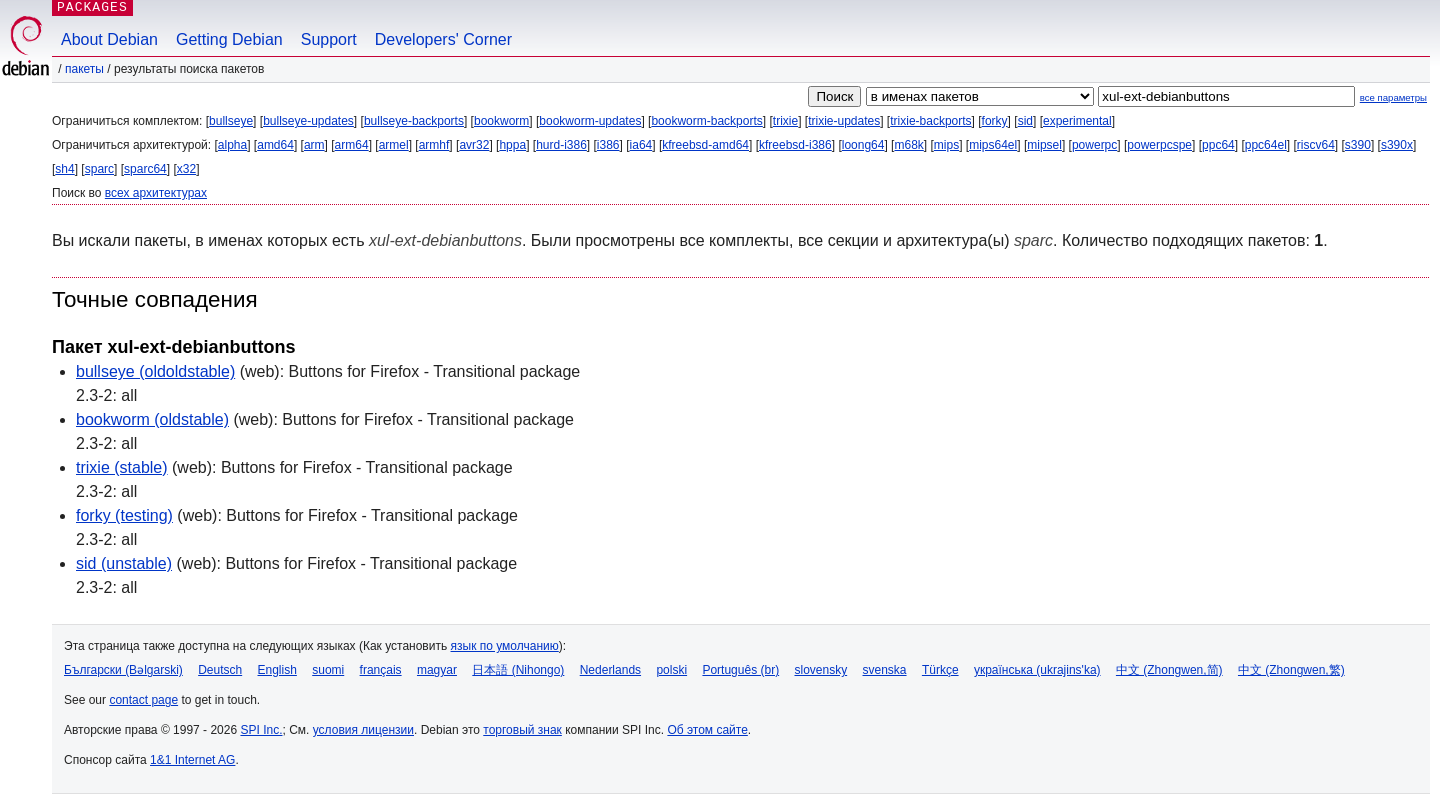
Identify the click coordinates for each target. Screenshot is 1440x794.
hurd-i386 (561, 145)
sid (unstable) (124, 563)
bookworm (501, 121)
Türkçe (940, 670)
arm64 (352, 145)
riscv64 (1316, 145)
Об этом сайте (707, 730)
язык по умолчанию (505, 646)
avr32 (474, 145)
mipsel (1044, 145)
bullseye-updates (308, 121)
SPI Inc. (261, 730)
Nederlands (610, 670)
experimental (1077, 121)
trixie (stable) (122, 467)
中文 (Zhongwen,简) (1169, 670)
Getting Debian (229, 39)
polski (671, 670)
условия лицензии (363, 730)
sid (1025, 121)
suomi (328, 670)
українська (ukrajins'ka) (1037, 670)
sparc (99, 169)
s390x (1397, 145)
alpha (232, 145)
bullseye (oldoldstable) (155, 371)
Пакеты (84, 69)
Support (329, 39)
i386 (608, 145)
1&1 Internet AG (192, 760)
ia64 (641, 145)
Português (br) (740, 670)
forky (995, 121)
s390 (1358, 145)
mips (946, 145)
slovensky (820, 670)
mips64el (993, 145)
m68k (908, 145)
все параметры (1393, 97)
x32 (186, 169)
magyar (437, 670)
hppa (512, 145)
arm (314, 145)
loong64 (863, 145)
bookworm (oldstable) (152, 419)
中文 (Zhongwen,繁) (1291, 670)
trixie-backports (930, 121)
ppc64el (1266, 145)
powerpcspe (1159, 145)
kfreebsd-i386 (795, 145)
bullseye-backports (414, 121)
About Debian (109, 39)
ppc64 (1218, 145)
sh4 (64, 169)
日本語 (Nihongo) (518, 670)
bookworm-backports (706, 121)
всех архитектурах (156, 193)
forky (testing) (124, 515)
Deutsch (220, 670)
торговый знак (522, 730)
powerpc (1094, 145)
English (277, 670)
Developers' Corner (443, 39)
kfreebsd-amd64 (705, 145)
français (381, 670)
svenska (885, 670)
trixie (785, 121)
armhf (434, 145)
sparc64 (145, 169)
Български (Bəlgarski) (123, 670)
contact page (143, 700)
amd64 (275, 145)
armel (394, 145)
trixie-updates (844, 121)
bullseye (231, 121)
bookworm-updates (590, 121)
